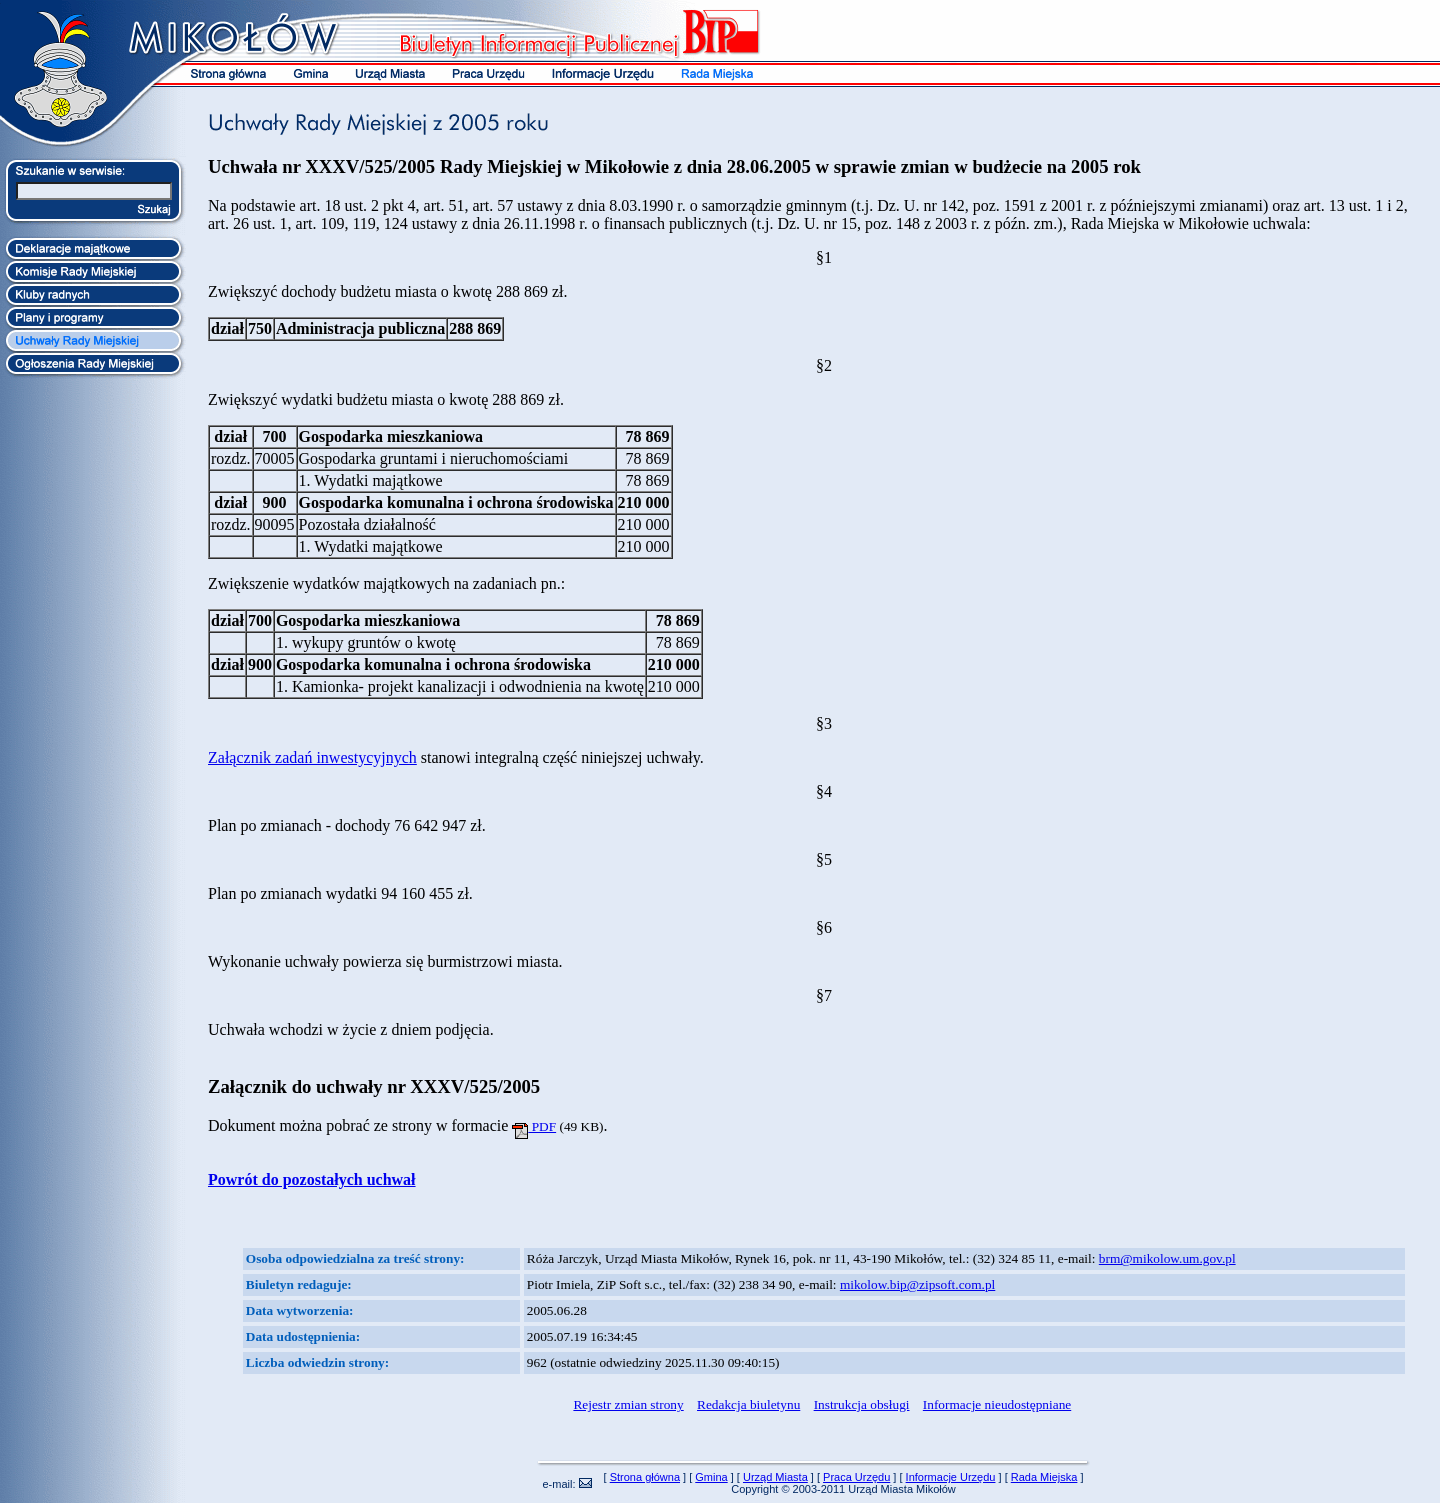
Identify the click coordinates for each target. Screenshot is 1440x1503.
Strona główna (645, 1477)
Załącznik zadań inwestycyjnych (312, 757)
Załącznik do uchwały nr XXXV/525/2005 (374, 1086)
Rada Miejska (1044, 1477)
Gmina (711, 1477)
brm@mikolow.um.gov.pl (1167, 1258)
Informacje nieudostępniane (997, 1404)
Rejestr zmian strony (628, 1404)
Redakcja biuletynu (748, 1404)
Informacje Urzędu (951, 1477)
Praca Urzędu (856, 1477)
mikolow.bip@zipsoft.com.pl (917, 1284)
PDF (534, 1126)
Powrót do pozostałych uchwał (312, 1179)
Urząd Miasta (775, 1477)
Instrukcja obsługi (862, 1404)
